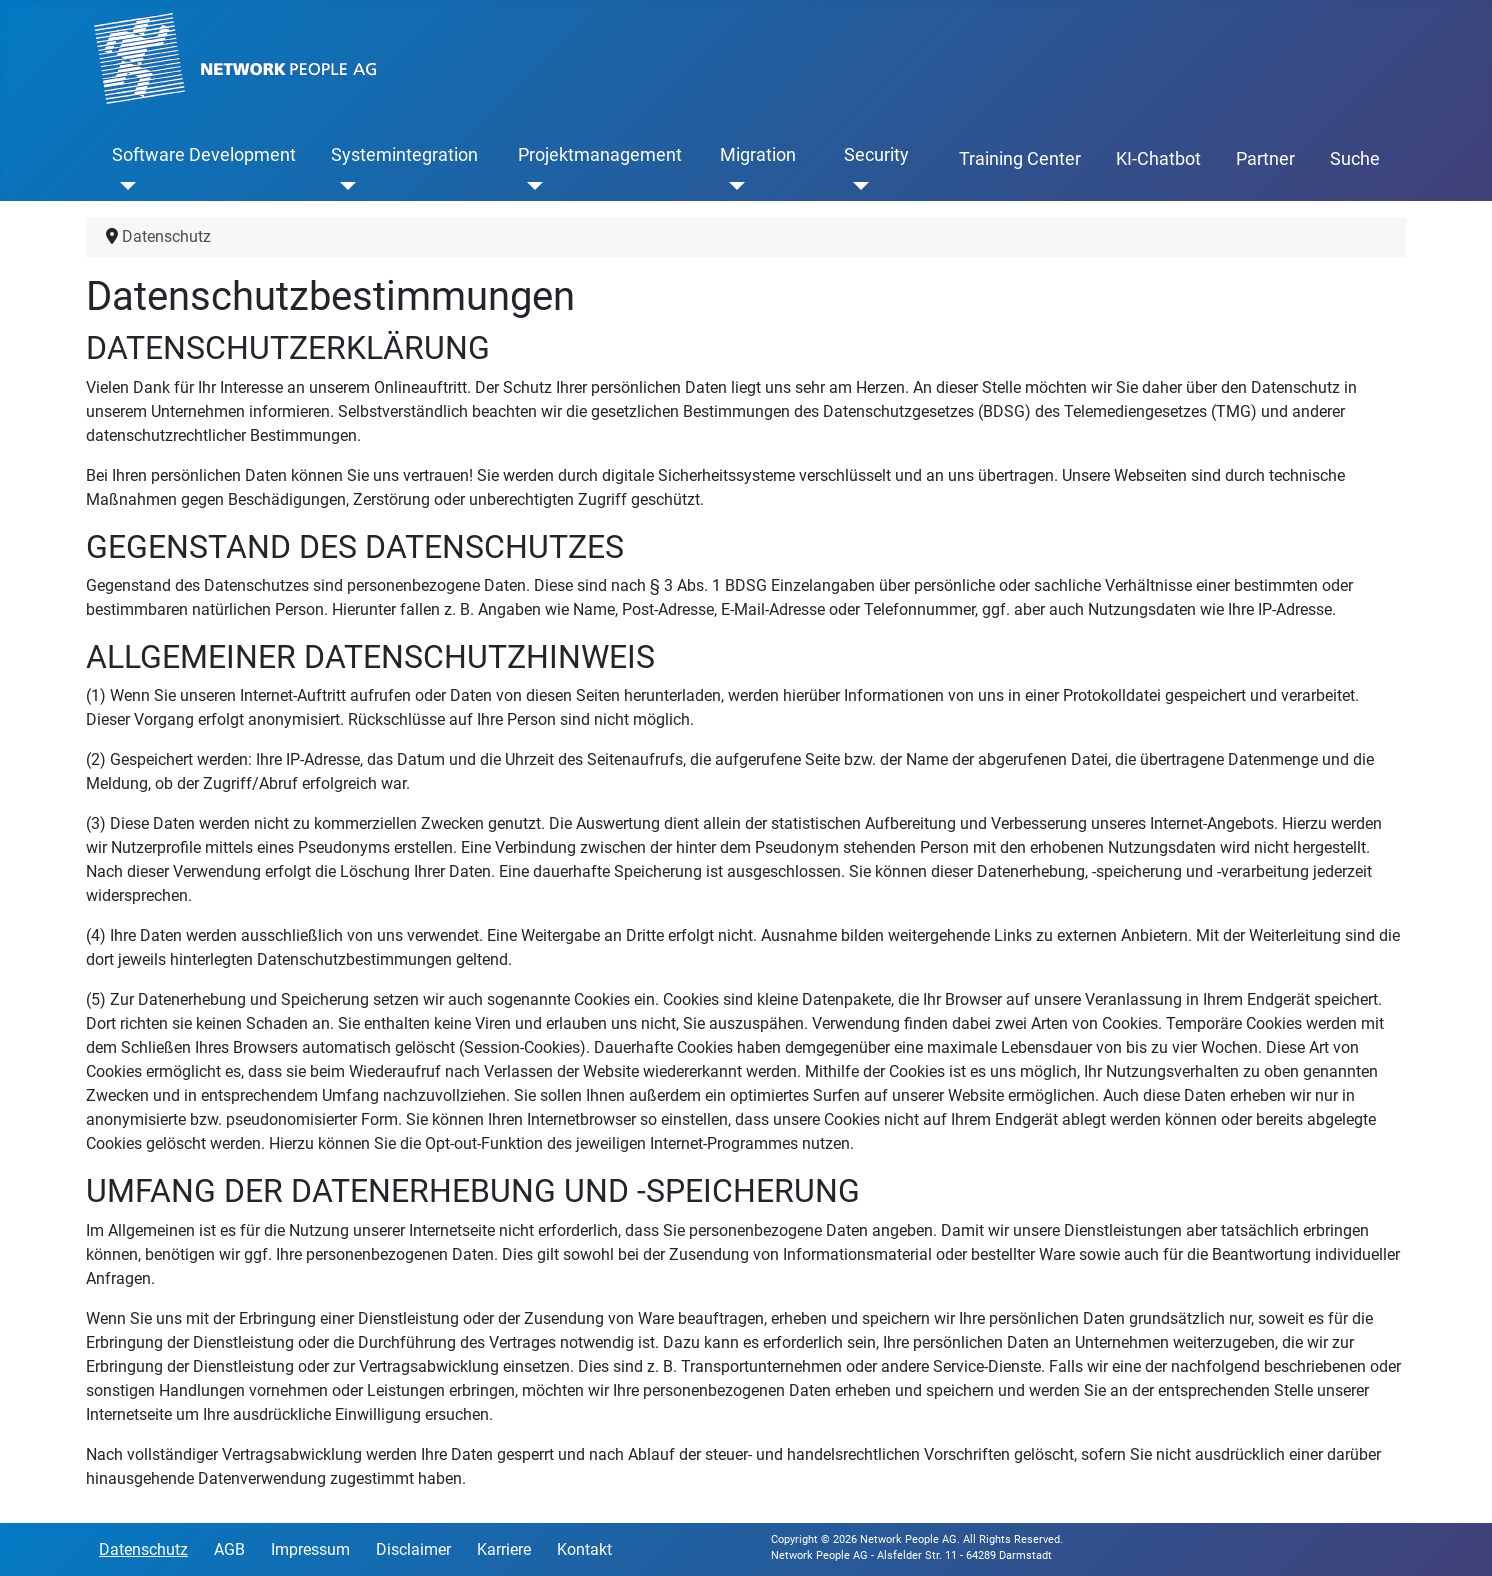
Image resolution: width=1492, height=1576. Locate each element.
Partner (1265, 159)
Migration (758, 155)
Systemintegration (404, 155)
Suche (1355, 159)
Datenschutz (143, 1549)
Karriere (504, 1549)
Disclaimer (413, 1549)
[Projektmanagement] (530, 185)
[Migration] (732, 185)
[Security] (856, 185)
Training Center (1020, 159)
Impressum (310, 1549)
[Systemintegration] (343, 185)
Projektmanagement (600, 155)
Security (876, 155)
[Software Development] (124, 185)
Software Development (204, 155)
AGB (229, 1549)
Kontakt (584, 1549)
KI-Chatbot (1158, 159)
